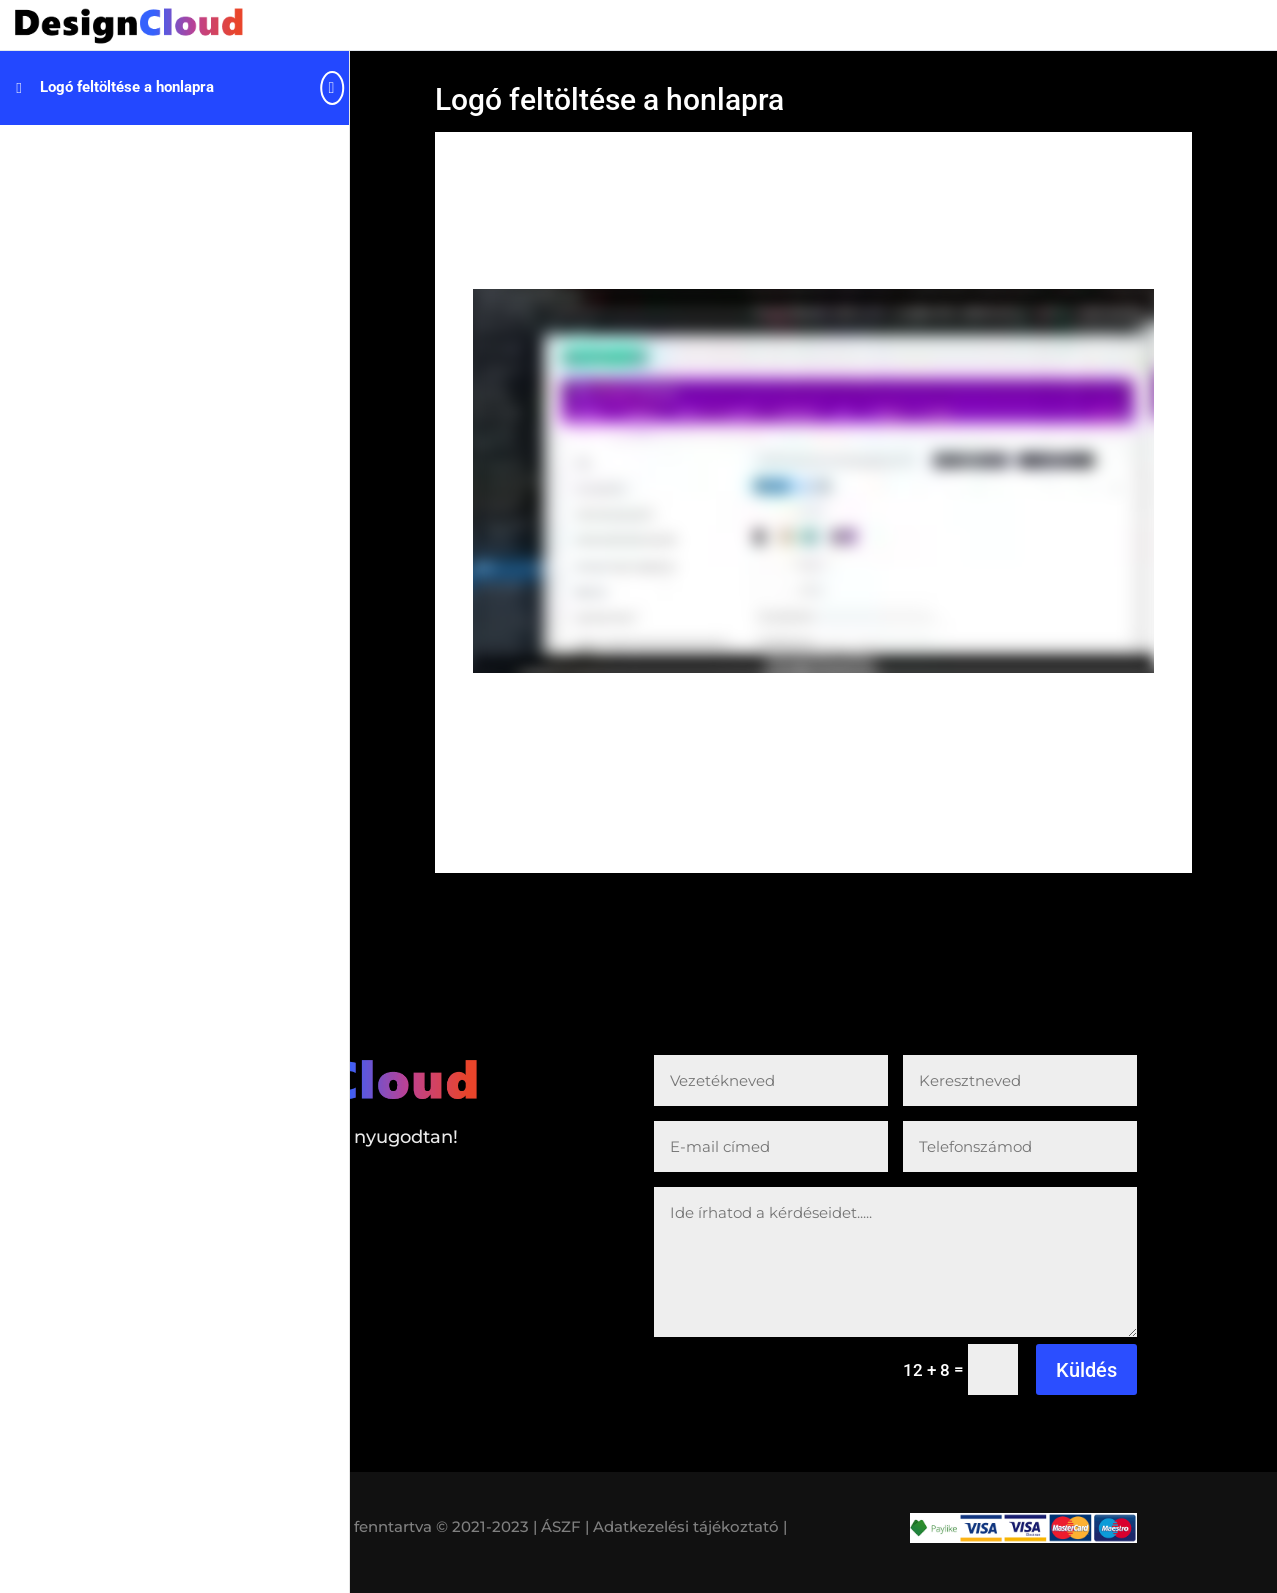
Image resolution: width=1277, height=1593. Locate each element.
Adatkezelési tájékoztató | (690, 1526)
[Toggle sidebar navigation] (343, 87)
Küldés (1086, 1370)
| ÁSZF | (561, 1526)
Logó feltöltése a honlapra (127, 87)
